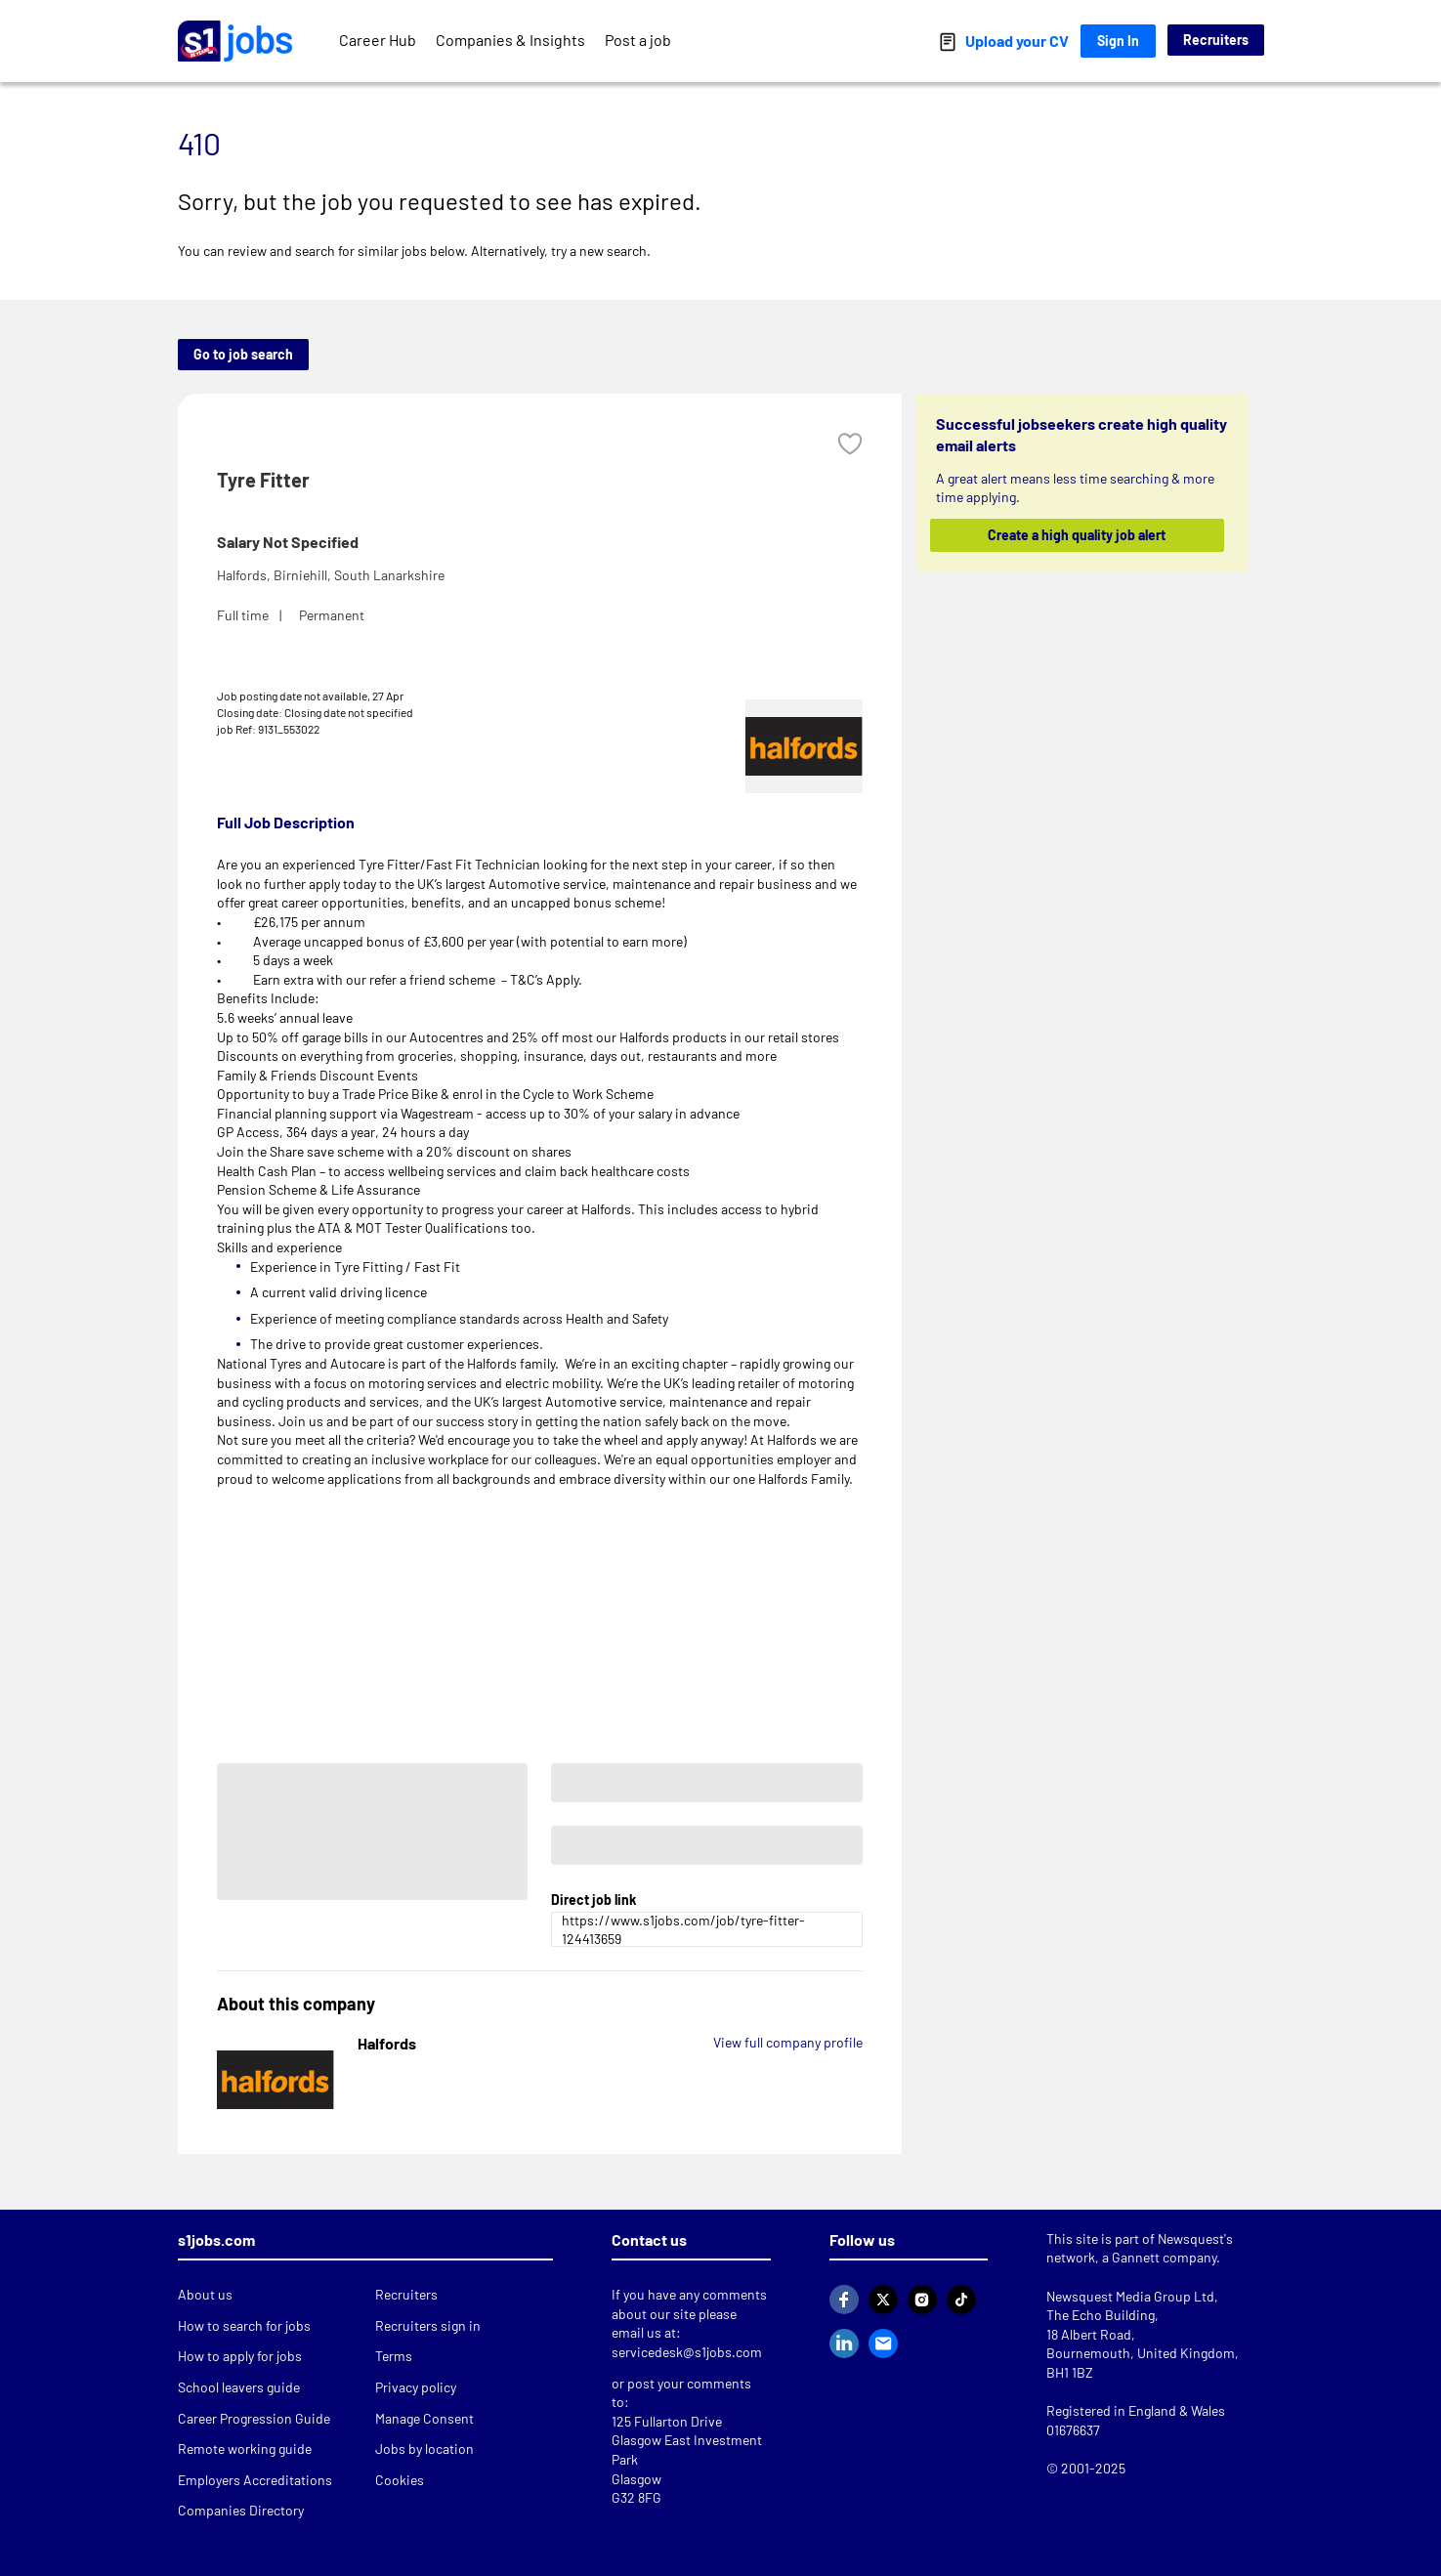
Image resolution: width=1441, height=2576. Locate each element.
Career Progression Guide (254, 2418)
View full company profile (788, 2042)
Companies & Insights (510, 39)
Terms (393, 2355)
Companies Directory (241, 2510)
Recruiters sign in (428, 2325)
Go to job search (243, 354)
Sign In (1118, 40)
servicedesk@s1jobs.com (687, 2352)
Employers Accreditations (255, 2479)
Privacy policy (415, 2387)
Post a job (638, 39)
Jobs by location (424, 2448)
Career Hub (377, 39)
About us (205, 2294)
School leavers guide (239, 2387)
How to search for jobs (244, 2325)
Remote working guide (245, 2448)
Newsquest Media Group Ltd (1130, 2296)
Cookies (399, 2479)
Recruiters (1216, 39)
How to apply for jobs (240, 2355)
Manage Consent (424, 2418)
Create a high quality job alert (1077, 535)
